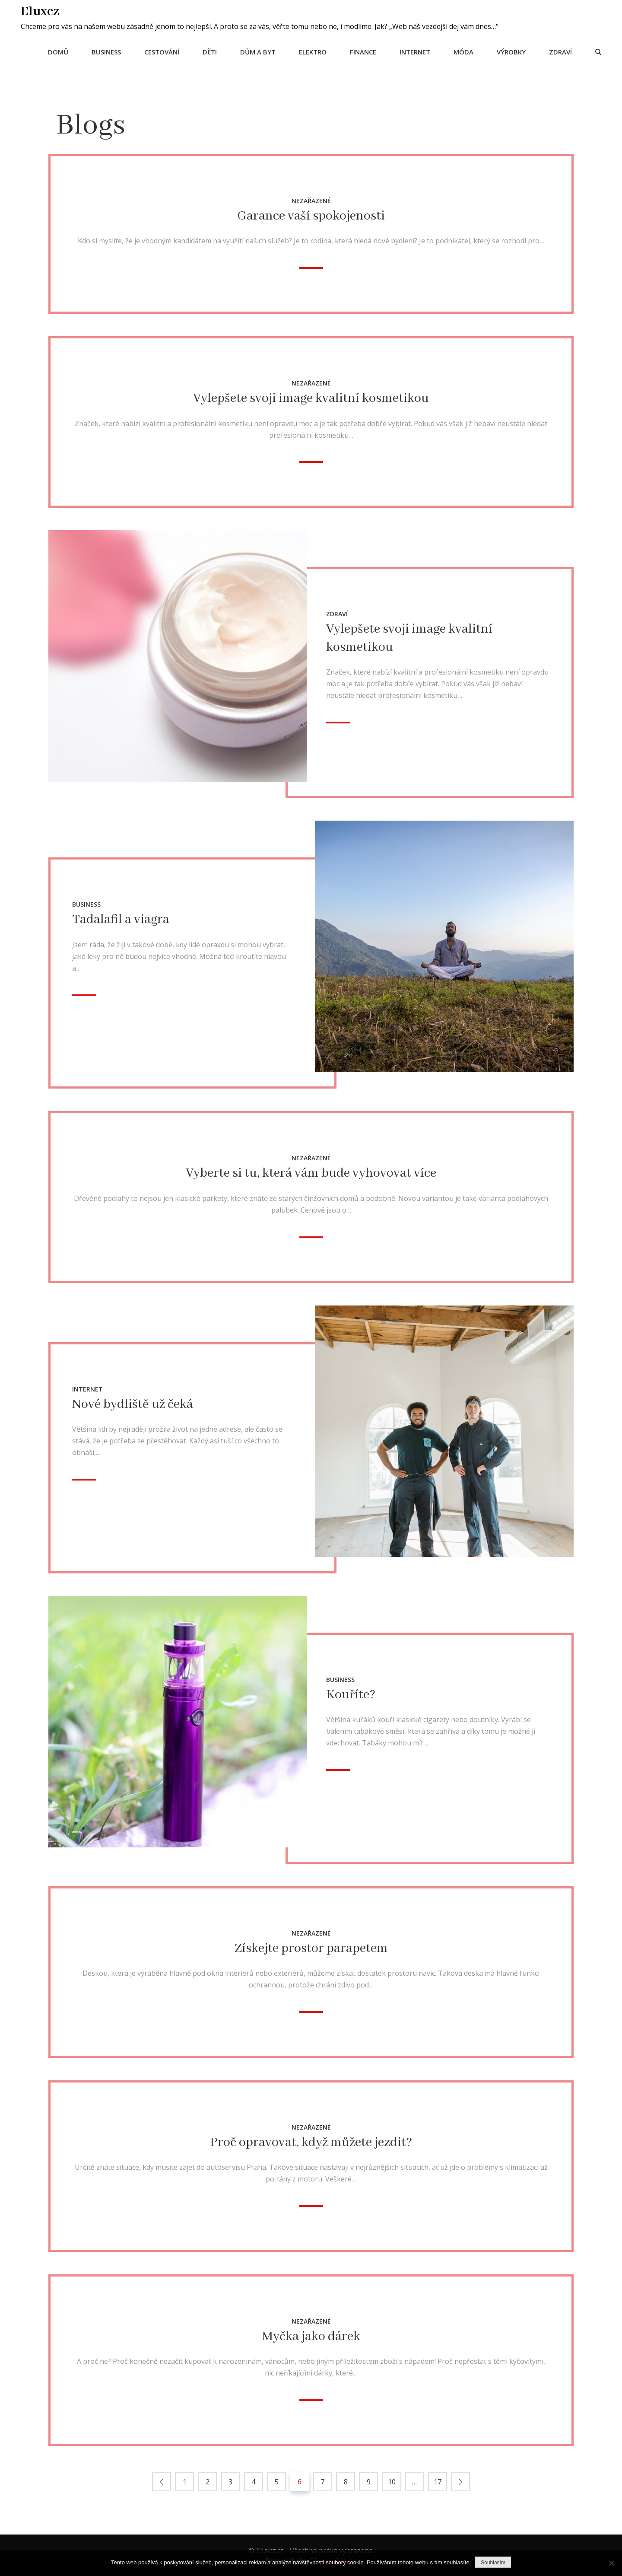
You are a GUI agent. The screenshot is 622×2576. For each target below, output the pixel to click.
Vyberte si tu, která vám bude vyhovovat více (311, 1173)
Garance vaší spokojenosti (311, 215)
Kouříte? (350, 1694)
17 (437, 2481)
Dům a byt (257, 51)
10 (391, 2481)
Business (105, 51)
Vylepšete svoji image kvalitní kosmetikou (311, 398)
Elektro (312, 51)
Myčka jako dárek (311, 2336)
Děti (209, 51)
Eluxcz (41, 11)
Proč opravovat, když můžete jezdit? (311, 2141)
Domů (57, 51)
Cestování (160, 51)
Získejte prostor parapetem (311, 1947)
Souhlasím (493, 2563)
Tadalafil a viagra (120, 919)
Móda (463, 51)
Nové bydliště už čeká (132, 1403)
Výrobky (510, 51)
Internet (414, 51)
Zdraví (559, 51)
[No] (611, 2563)
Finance (362, 51)
